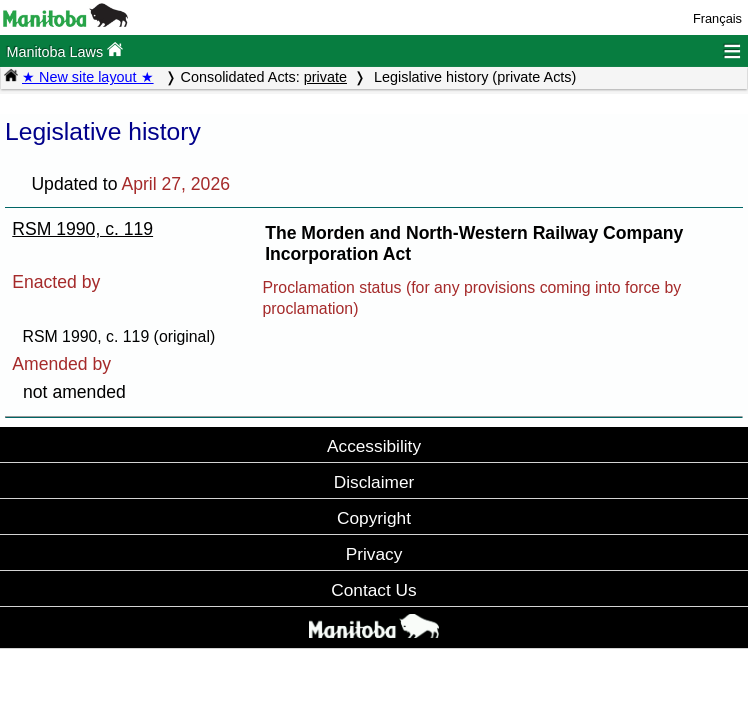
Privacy (374, 554)
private (325, 77)
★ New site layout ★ (88, 77)
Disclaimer (374, 482)
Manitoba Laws (64, 50)
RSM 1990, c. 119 (82, 229)
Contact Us (373, 590)
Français (717, 18)
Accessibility (374, 446)
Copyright (374, 518)
